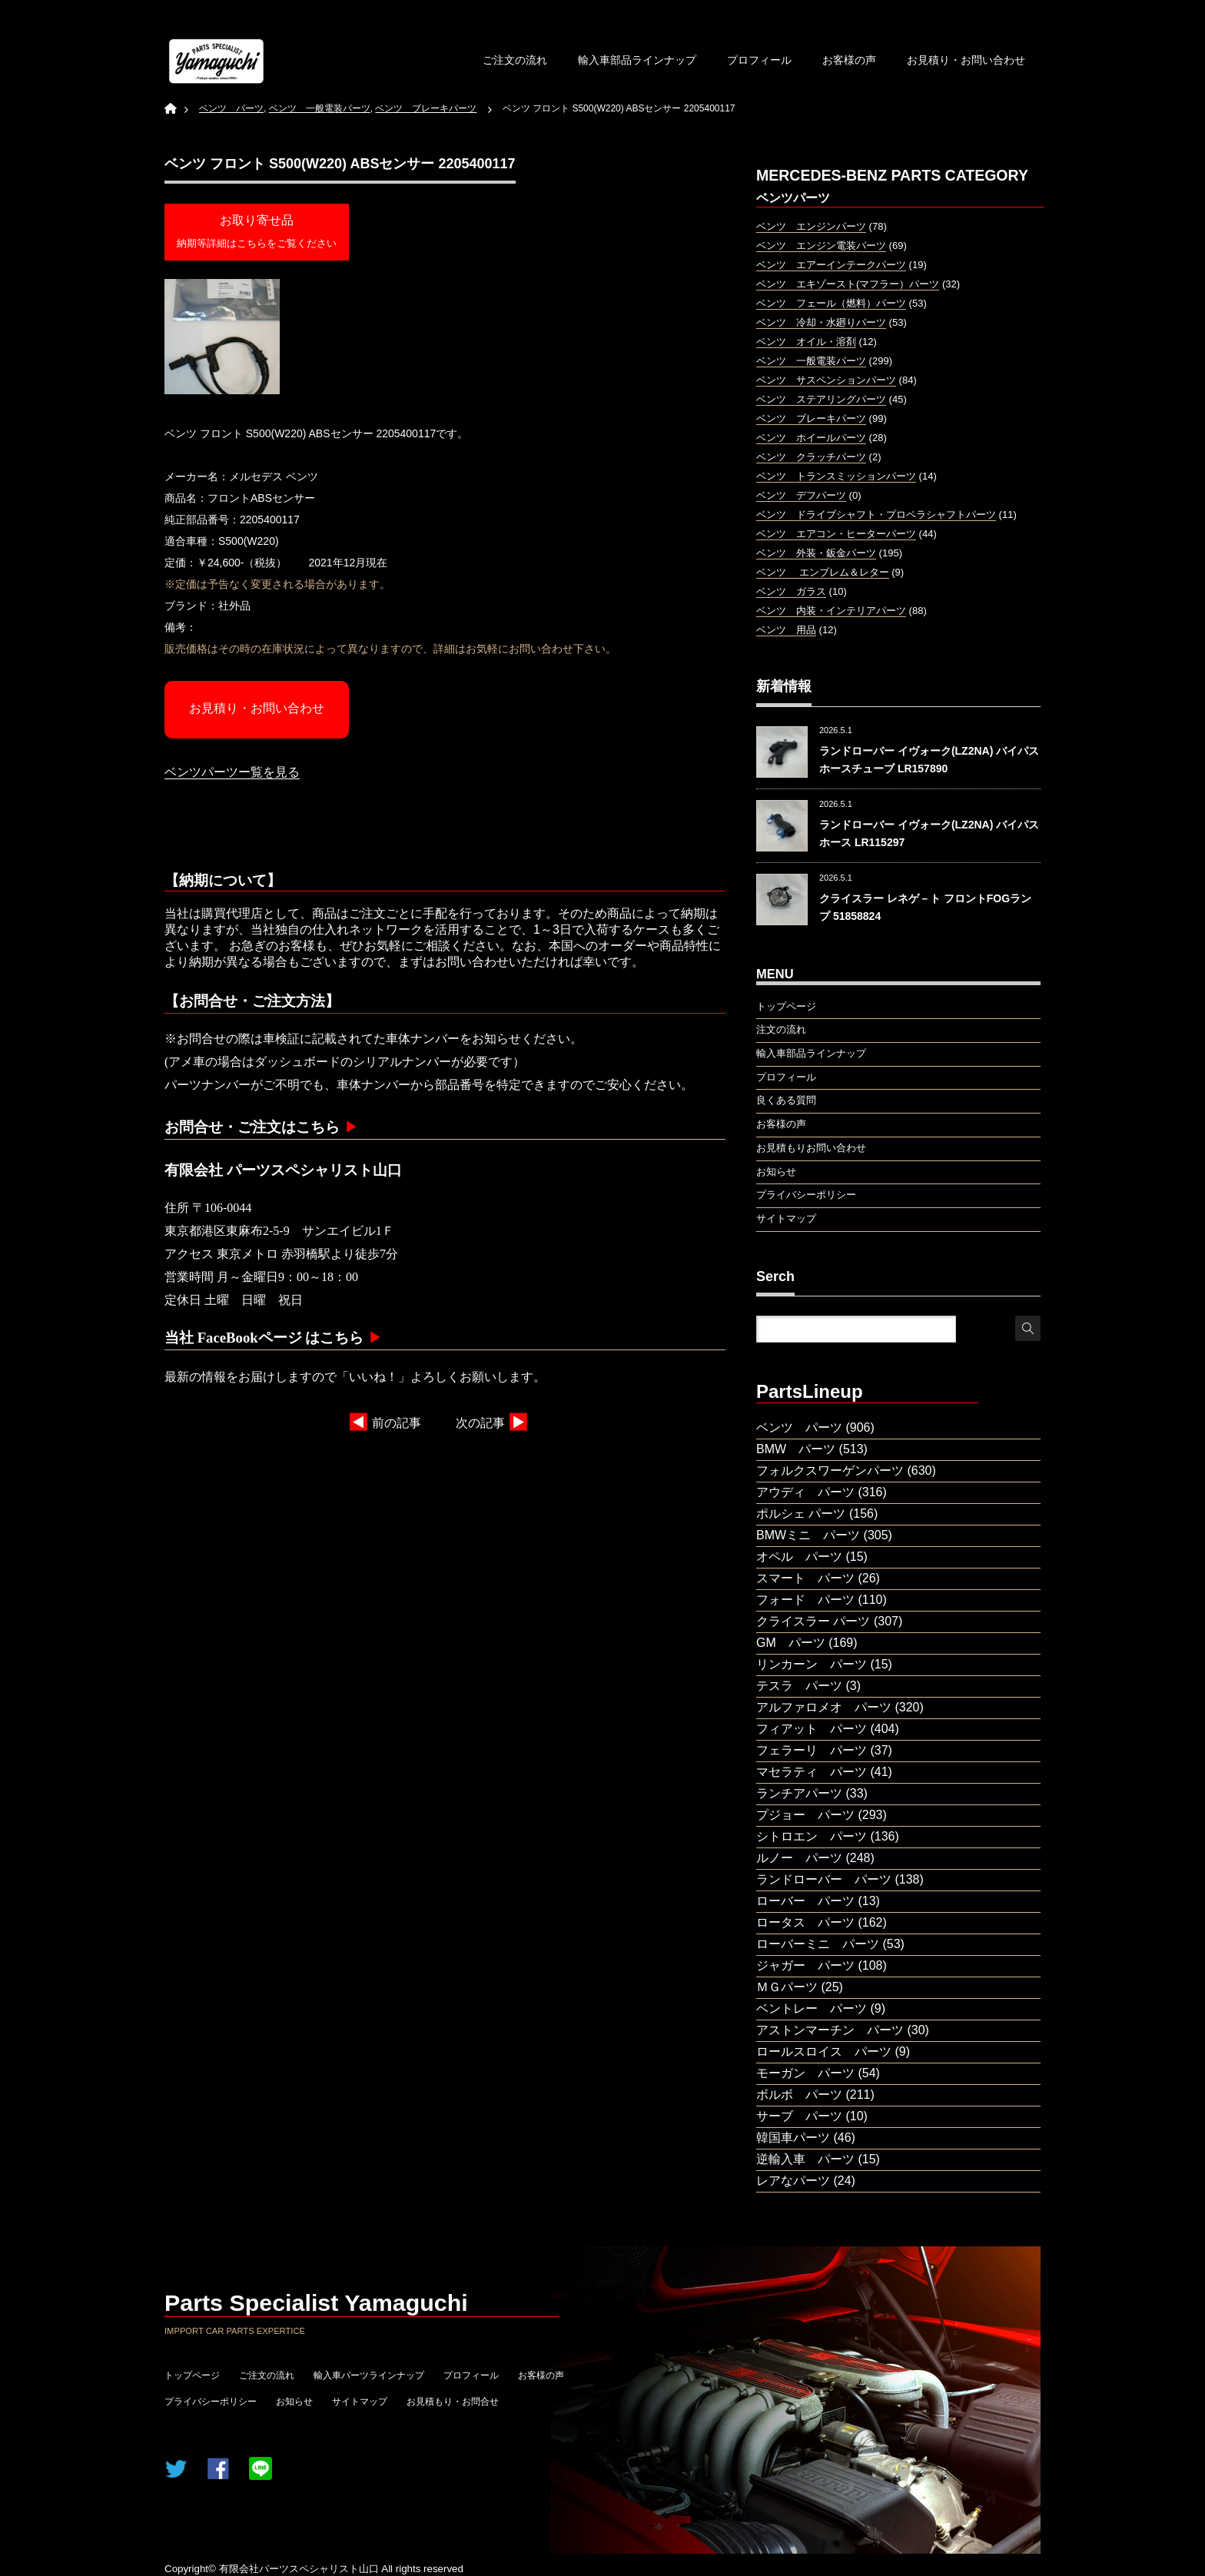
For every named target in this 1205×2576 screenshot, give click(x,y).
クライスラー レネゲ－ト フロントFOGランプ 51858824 (925, 906)
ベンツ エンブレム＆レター (822, 572)
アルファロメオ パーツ (823, 1707)
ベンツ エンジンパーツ (811, 226)
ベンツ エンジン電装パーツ (821, 245)
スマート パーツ (805, 1578)
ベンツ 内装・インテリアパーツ (831, 610)
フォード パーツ (805, 1599)
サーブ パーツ (799, 2116)
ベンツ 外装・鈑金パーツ (816, 553)
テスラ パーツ (799, 1685)
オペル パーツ (799, 1556)
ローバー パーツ (805, 1900)
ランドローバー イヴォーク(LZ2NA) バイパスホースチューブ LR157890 (929, 759)
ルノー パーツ (799, 1857)
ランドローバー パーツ (823, 1879)
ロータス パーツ (805, 1922)
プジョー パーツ (805, 1814)
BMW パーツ (795, 1449)
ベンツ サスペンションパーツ (826, 380)
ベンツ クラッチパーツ (811, 457)
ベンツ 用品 (786, 630)
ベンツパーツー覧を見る (232, 771)
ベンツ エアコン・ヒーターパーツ (836, 533)
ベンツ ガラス (791, 591)
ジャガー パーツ (805, 1965)
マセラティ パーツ (811, 1771)
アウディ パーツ (805, 1492)
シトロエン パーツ (811, 1836)
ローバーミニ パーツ (817, 1943)
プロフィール (759, 60)
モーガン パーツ (805, 2073)
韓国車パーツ (793, 2137)
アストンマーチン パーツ (830, 2030)
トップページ (192, 2375)
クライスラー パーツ (813, 1621)
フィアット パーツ (811, 1728)
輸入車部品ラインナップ (637, 60)
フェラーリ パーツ (811, 1750)
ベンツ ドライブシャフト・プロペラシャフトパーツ (876, 514)
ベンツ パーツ (799, 1427)
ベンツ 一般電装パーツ (811, 361)
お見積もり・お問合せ (453, 2401)
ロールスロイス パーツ (823, 2051)
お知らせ (294, 2401)
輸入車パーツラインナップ (369, 2375)
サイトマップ (359, 2401)
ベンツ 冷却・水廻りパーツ (821, 322)
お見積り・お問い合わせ (966, 60)
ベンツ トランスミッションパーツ (836, 476)
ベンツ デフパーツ (801, 495)
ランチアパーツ (799, 1793)
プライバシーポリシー (210, 2401)
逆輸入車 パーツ (805, 2159)
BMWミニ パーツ (808, 1535)
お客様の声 (849, 60)
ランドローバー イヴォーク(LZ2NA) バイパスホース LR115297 (929, 833)
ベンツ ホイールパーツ (811, 437)
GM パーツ (790, 1642)
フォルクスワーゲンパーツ (830, 1470)
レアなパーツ (793, 2180)
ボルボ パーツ (799, 2094)
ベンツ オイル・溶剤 (806, 341)
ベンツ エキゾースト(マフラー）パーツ (847, 284)
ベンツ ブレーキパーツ (811, 418)
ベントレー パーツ (811, 2008)
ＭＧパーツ (787, 1986)
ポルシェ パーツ (800, 1513)
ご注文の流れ (515, 60)
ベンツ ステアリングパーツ (821, 399)
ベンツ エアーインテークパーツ (831, 265)
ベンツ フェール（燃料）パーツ (831, 303)
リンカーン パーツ (811, 1664)
